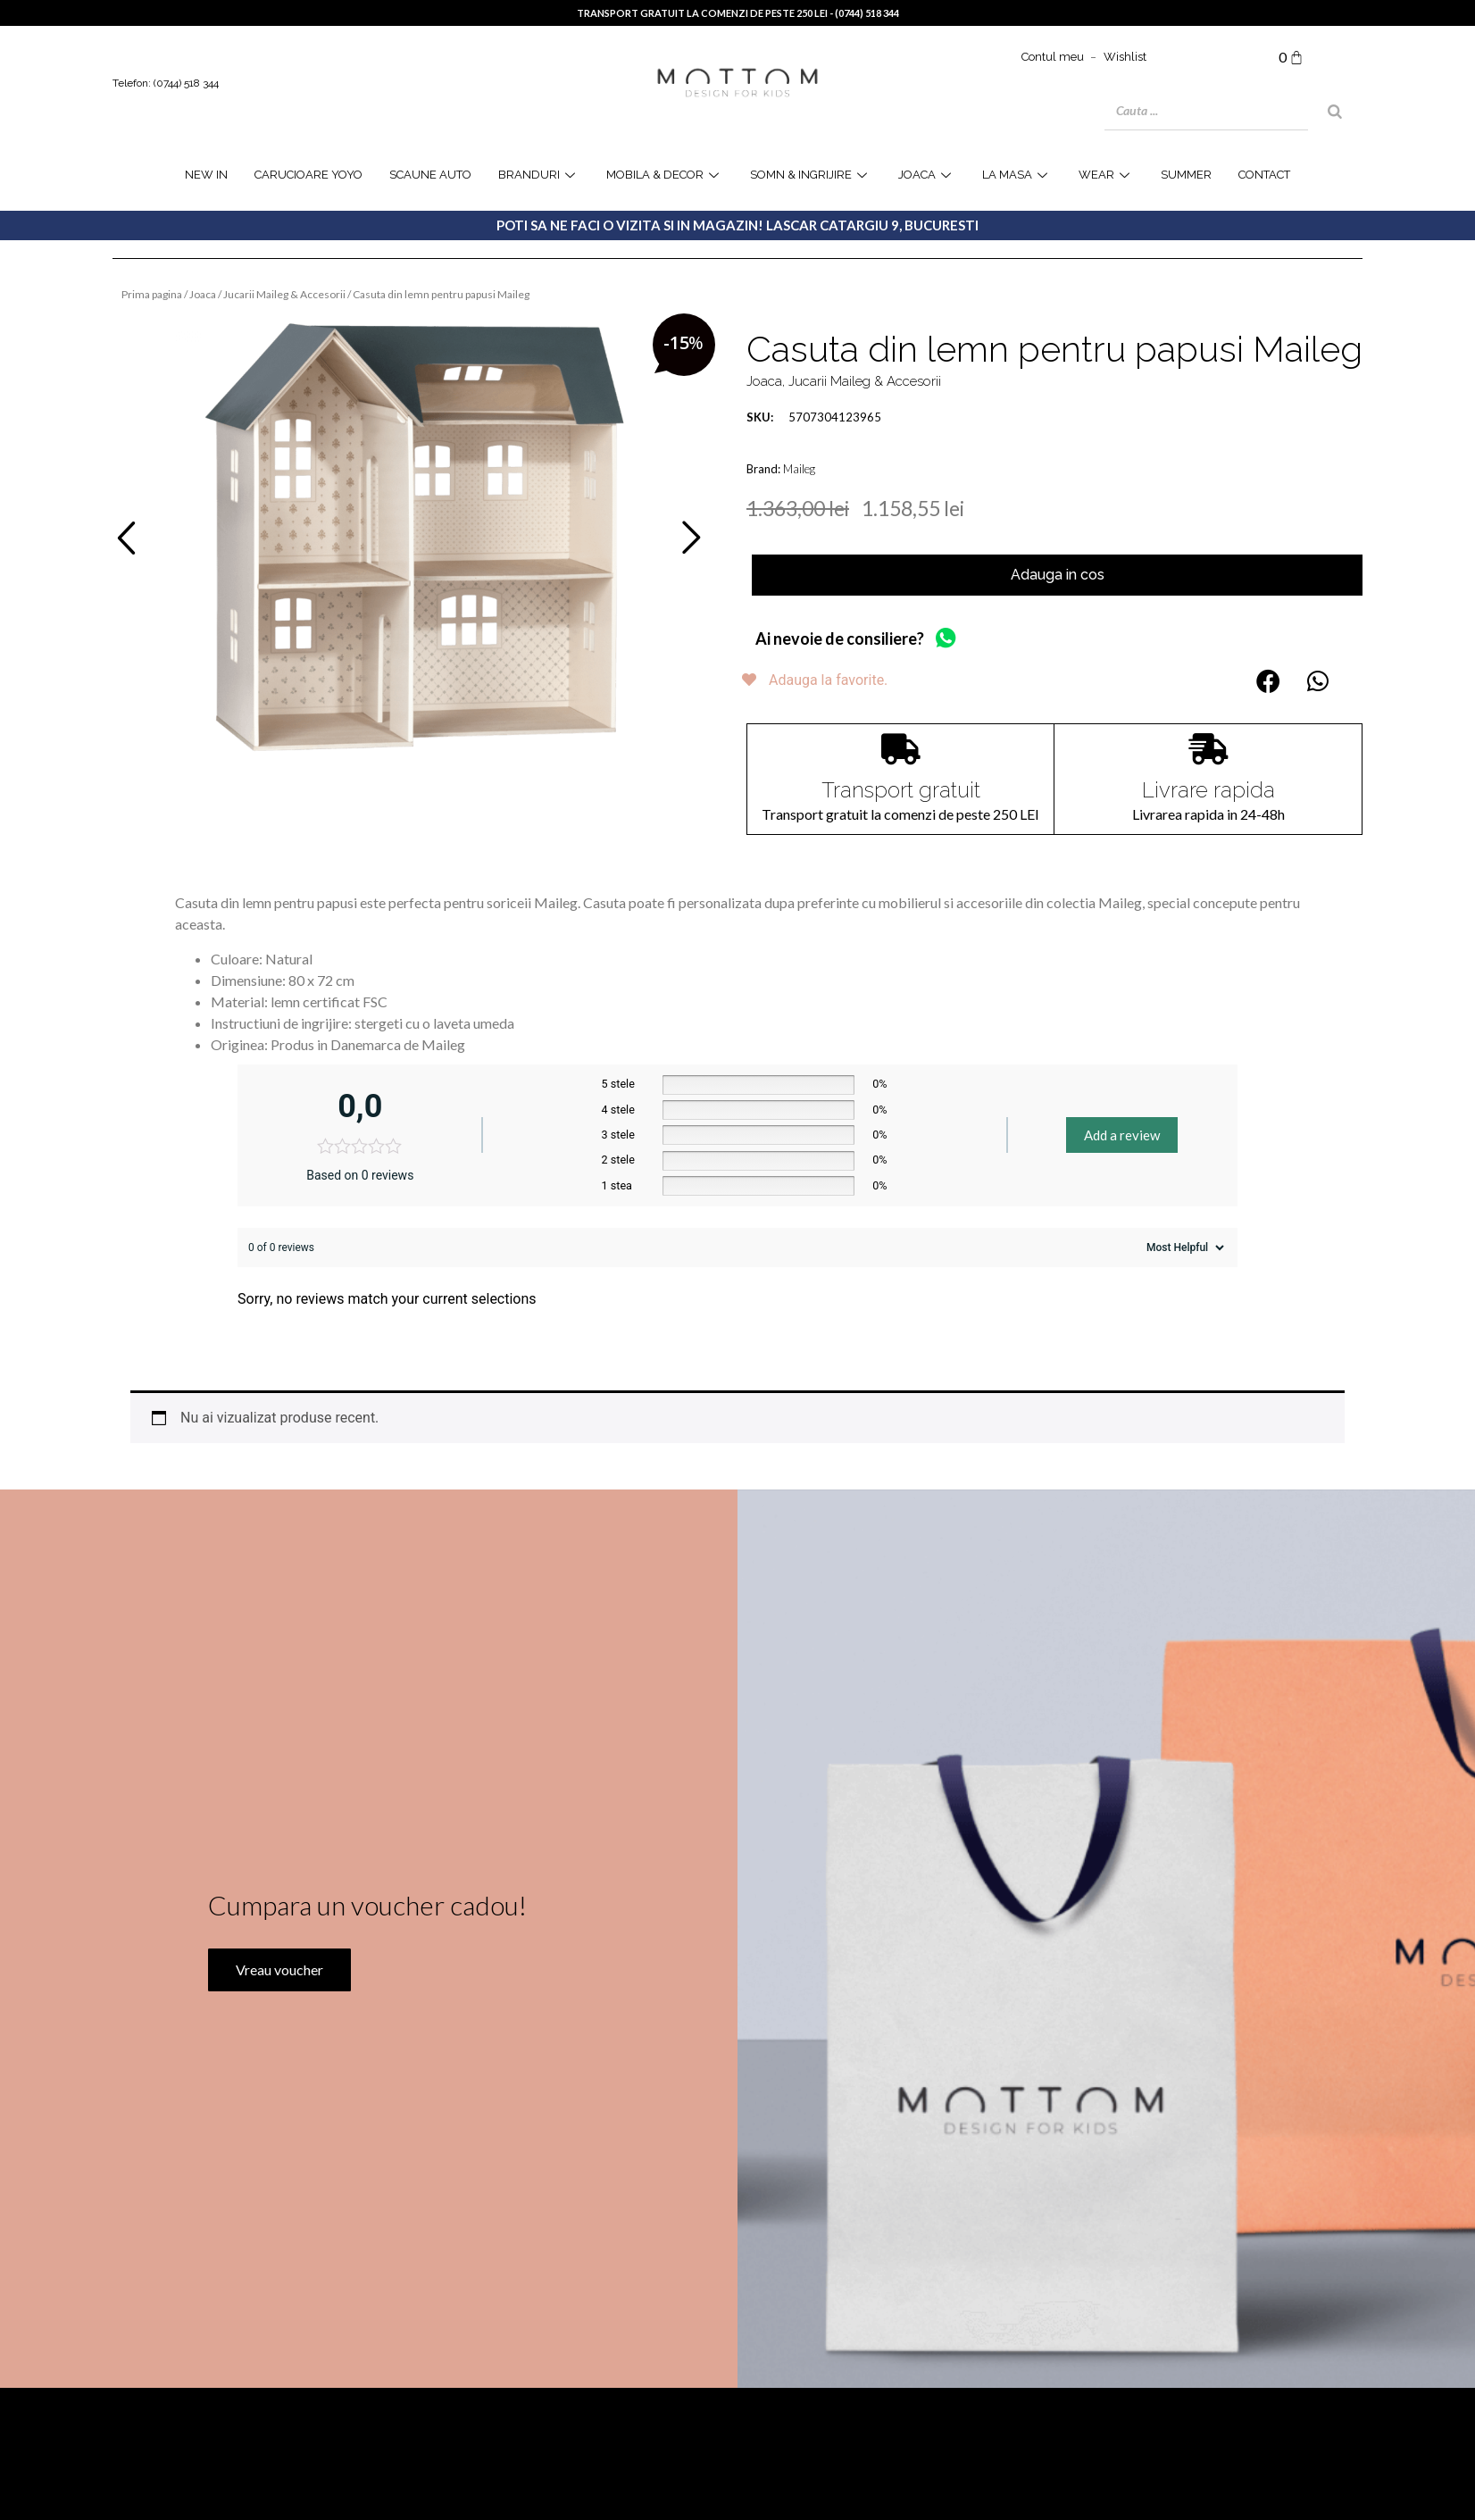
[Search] (1335, 111)
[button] (1268, 681)
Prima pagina (151, 294)
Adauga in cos (1057, 574)
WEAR (1106, 174)
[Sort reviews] (1183, 1247)
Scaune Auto (430, 174)
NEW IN (206, 174)
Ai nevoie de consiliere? (839, 638)
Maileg (799, 469)
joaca (926, 174)
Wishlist (1125, 56)
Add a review (1122, 1135)
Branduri (538, 174)
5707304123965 (813, 417)
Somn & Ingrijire (810, 174)
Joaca (202, 294)
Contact (1264, 174)
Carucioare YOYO (308, 174)
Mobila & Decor (664, 174)
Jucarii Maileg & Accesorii (284, 294)
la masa (1017, 174)
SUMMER (1186, 174)
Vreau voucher (277, 2023)
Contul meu (1052, 56)
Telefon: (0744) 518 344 (165, 83)
